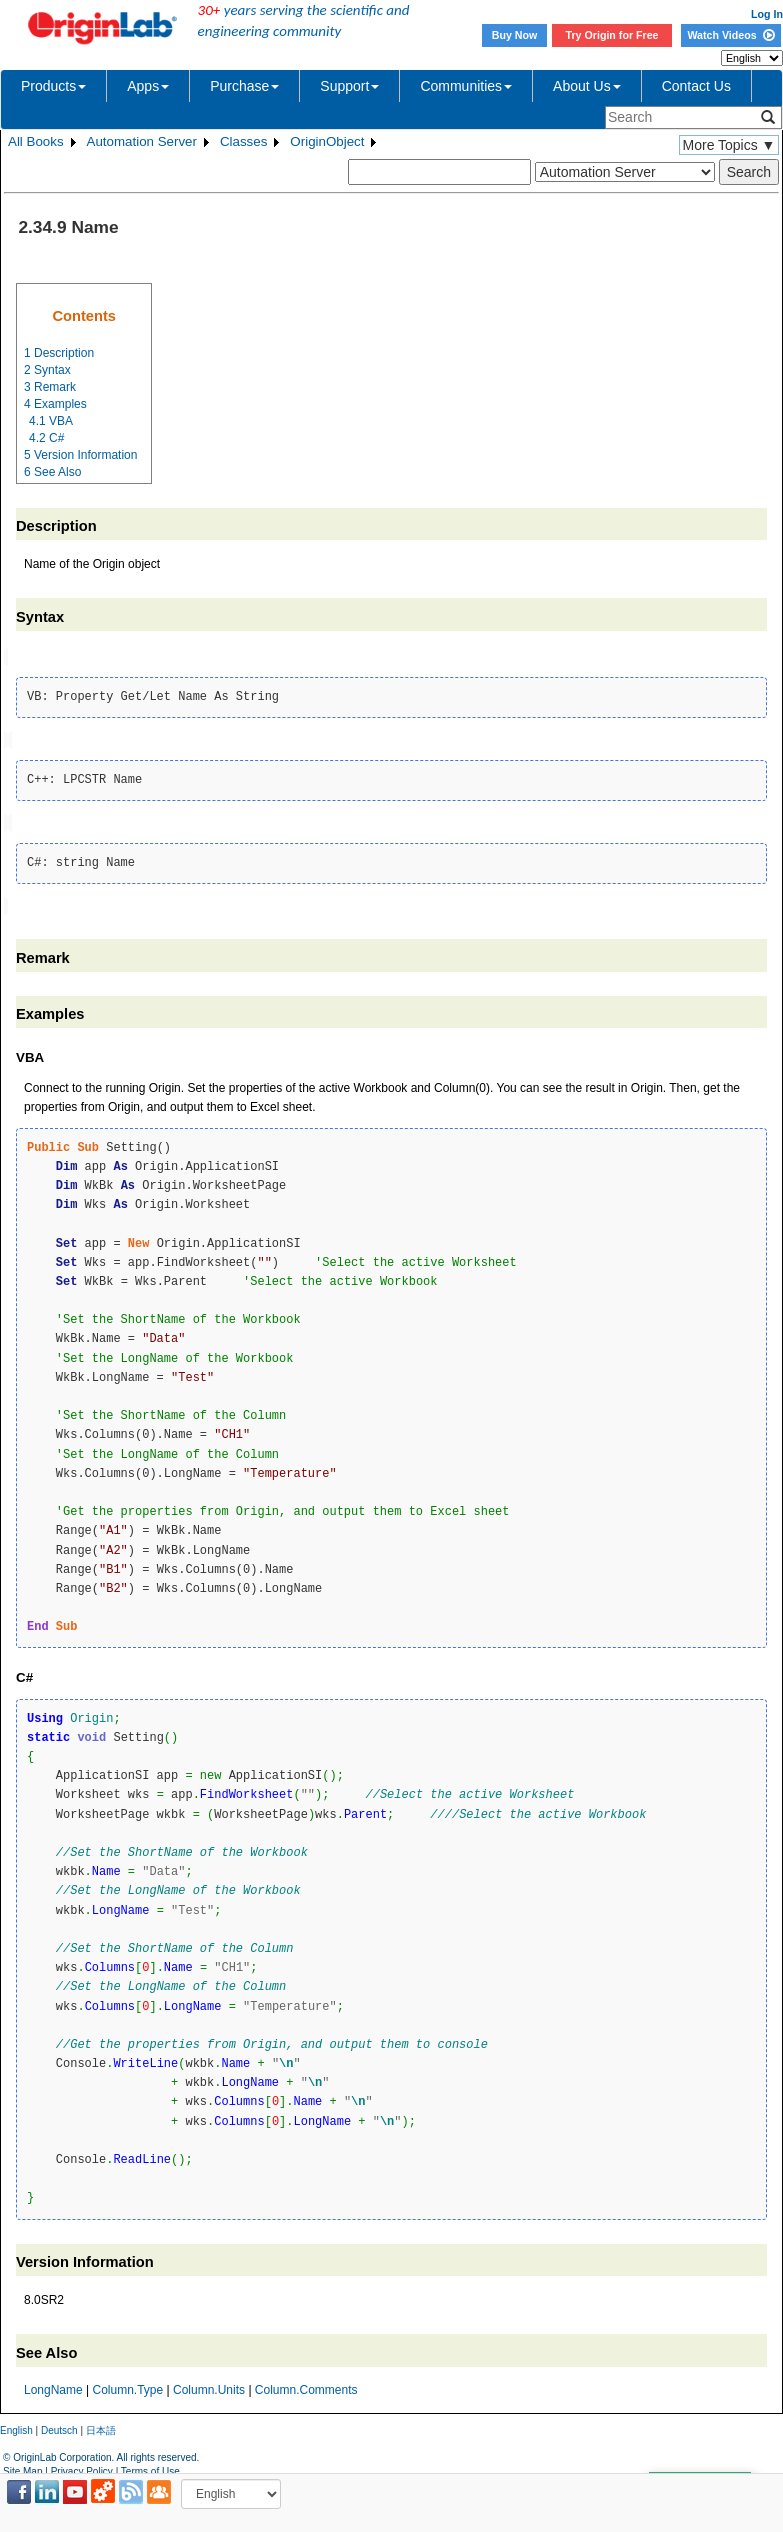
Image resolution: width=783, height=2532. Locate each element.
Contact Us (696, 86)
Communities (466, 86)
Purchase (244, 86)
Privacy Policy (82, 2467)
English (16, 2425)
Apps (148, 86)
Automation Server (142, 141)
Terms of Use (150, 2467)
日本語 (101, 2425)
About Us (587, 86)
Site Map (22, 2467)
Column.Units (209, 2385)
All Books (36, 141)
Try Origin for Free (612, 35)
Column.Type (128, 2385)
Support (349, 86)
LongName (53, 2385)
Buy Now (515, 35)
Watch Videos (730, 35)
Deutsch (59, 2425)
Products (53, 86)
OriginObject (327, 141)
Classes (243, 141)
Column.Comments (306, 2385)
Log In (767, 14)
